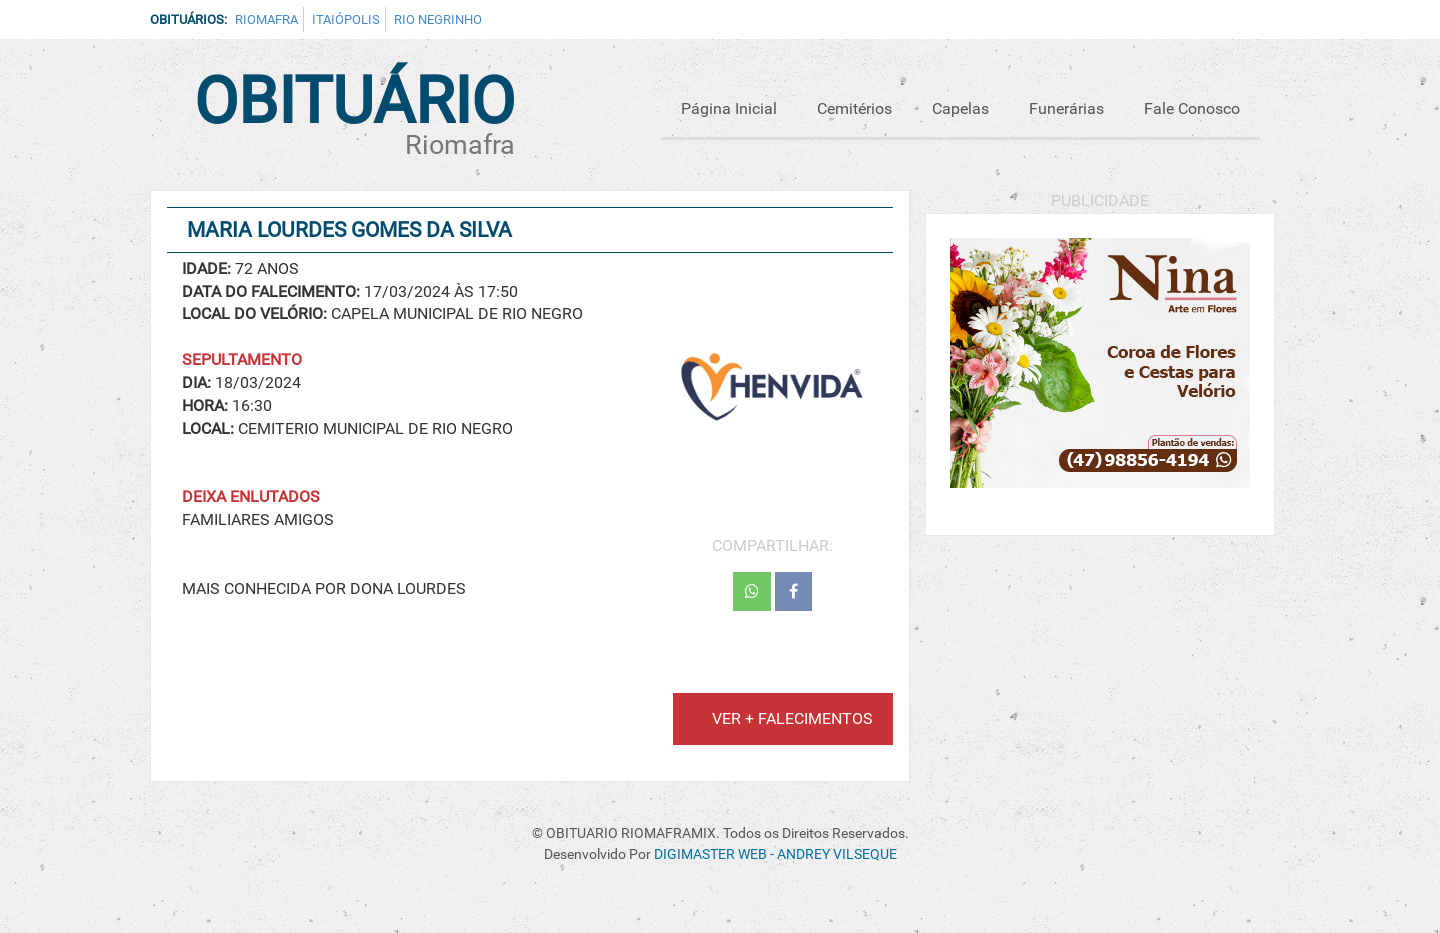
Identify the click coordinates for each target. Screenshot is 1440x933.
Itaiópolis (346, 19)
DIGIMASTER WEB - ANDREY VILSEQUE (775, 854)
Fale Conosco (1192, 108)
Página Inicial (729, 108)
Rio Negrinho (438, 19)
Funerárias (1066, 108)
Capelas (960, 108)
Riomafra (266, 19)
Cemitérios (854, 108)
